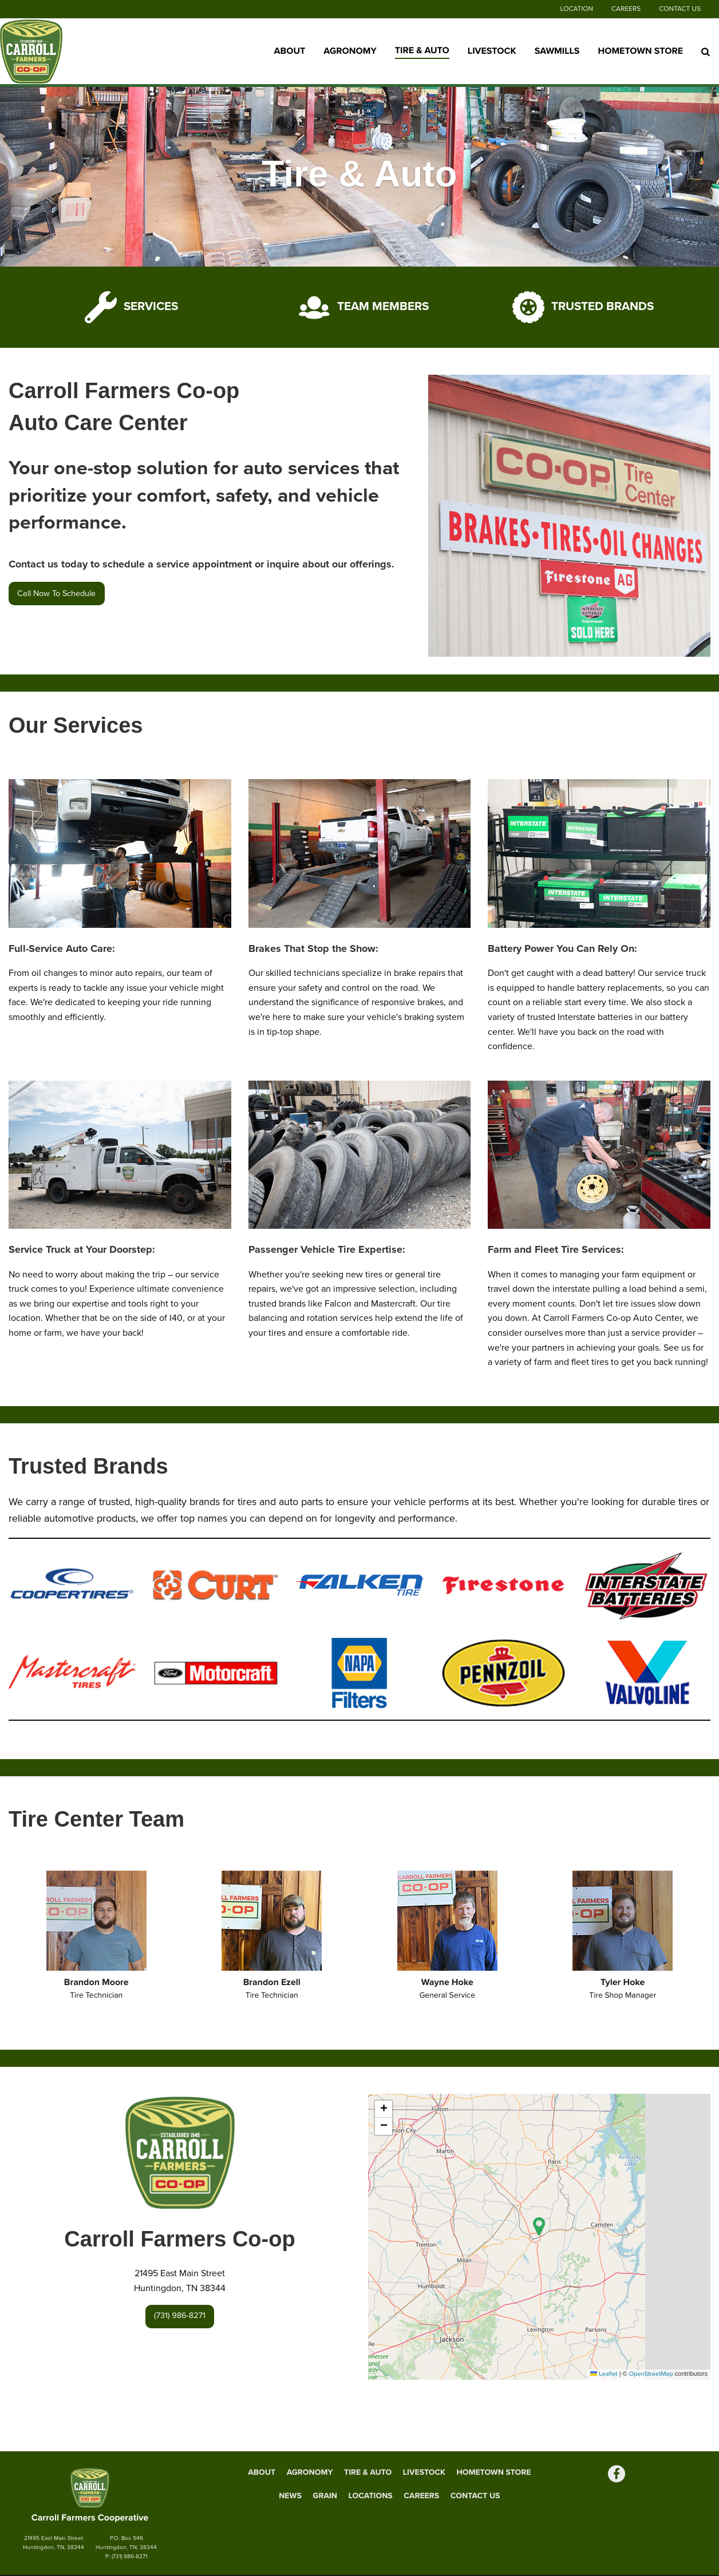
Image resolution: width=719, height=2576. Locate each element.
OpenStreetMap (651, 2374)
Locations (371, 2495)
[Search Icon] (705, 51)
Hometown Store (640, 51)
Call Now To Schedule (56, 593)
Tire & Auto (422, 50)
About (290, 51)
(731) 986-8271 (180, 2316)
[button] (539, 2226)
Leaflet (603, 2374)
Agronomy (349, 51)
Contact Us (680, 9)
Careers (626, 9)
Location (576, 9)
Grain (325, 2495)
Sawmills (557, 51)
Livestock (492, 51)
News (290, 2495)
